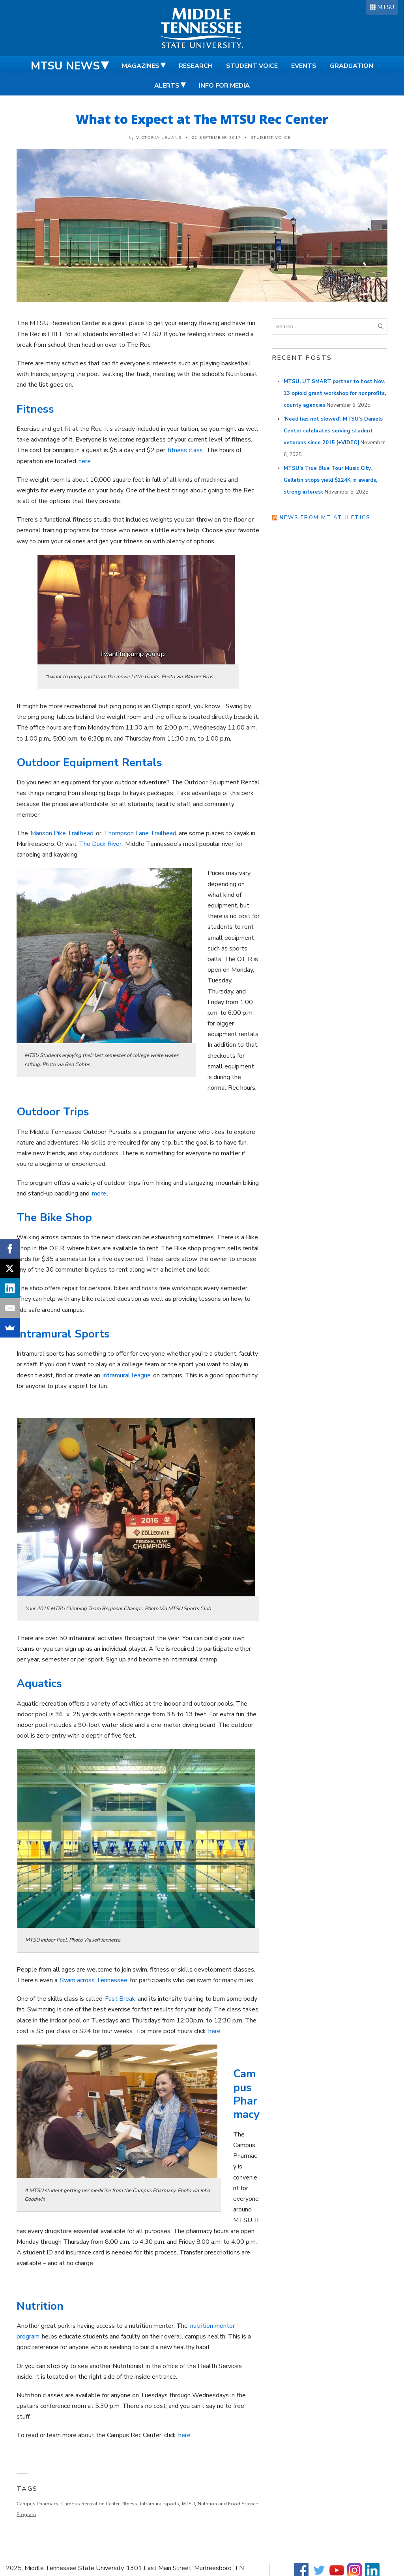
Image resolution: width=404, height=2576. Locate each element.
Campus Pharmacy (37, 2504)
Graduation (351, 66)
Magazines (140, 66)
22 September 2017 (216, 137)
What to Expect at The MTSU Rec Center (202, 118)
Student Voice (252, 66)
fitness (129, 2504)
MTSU (385, 7)
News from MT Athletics (325, 517)
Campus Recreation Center (90, 2504)
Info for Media (224, 85)
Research (196, 66)
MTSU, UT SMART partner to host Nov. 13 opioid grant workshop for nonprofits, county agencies (335, 393)
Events (303, 66)
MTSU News (65, 65)
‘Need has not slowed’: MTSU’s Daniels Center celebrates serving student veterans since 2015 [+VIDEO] (333, 430)
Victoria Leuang (159, 137)
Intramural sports (159, 2504)
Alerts (167, 85)
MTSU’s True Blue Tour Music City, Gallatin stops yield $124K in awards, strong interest (330, 480)
